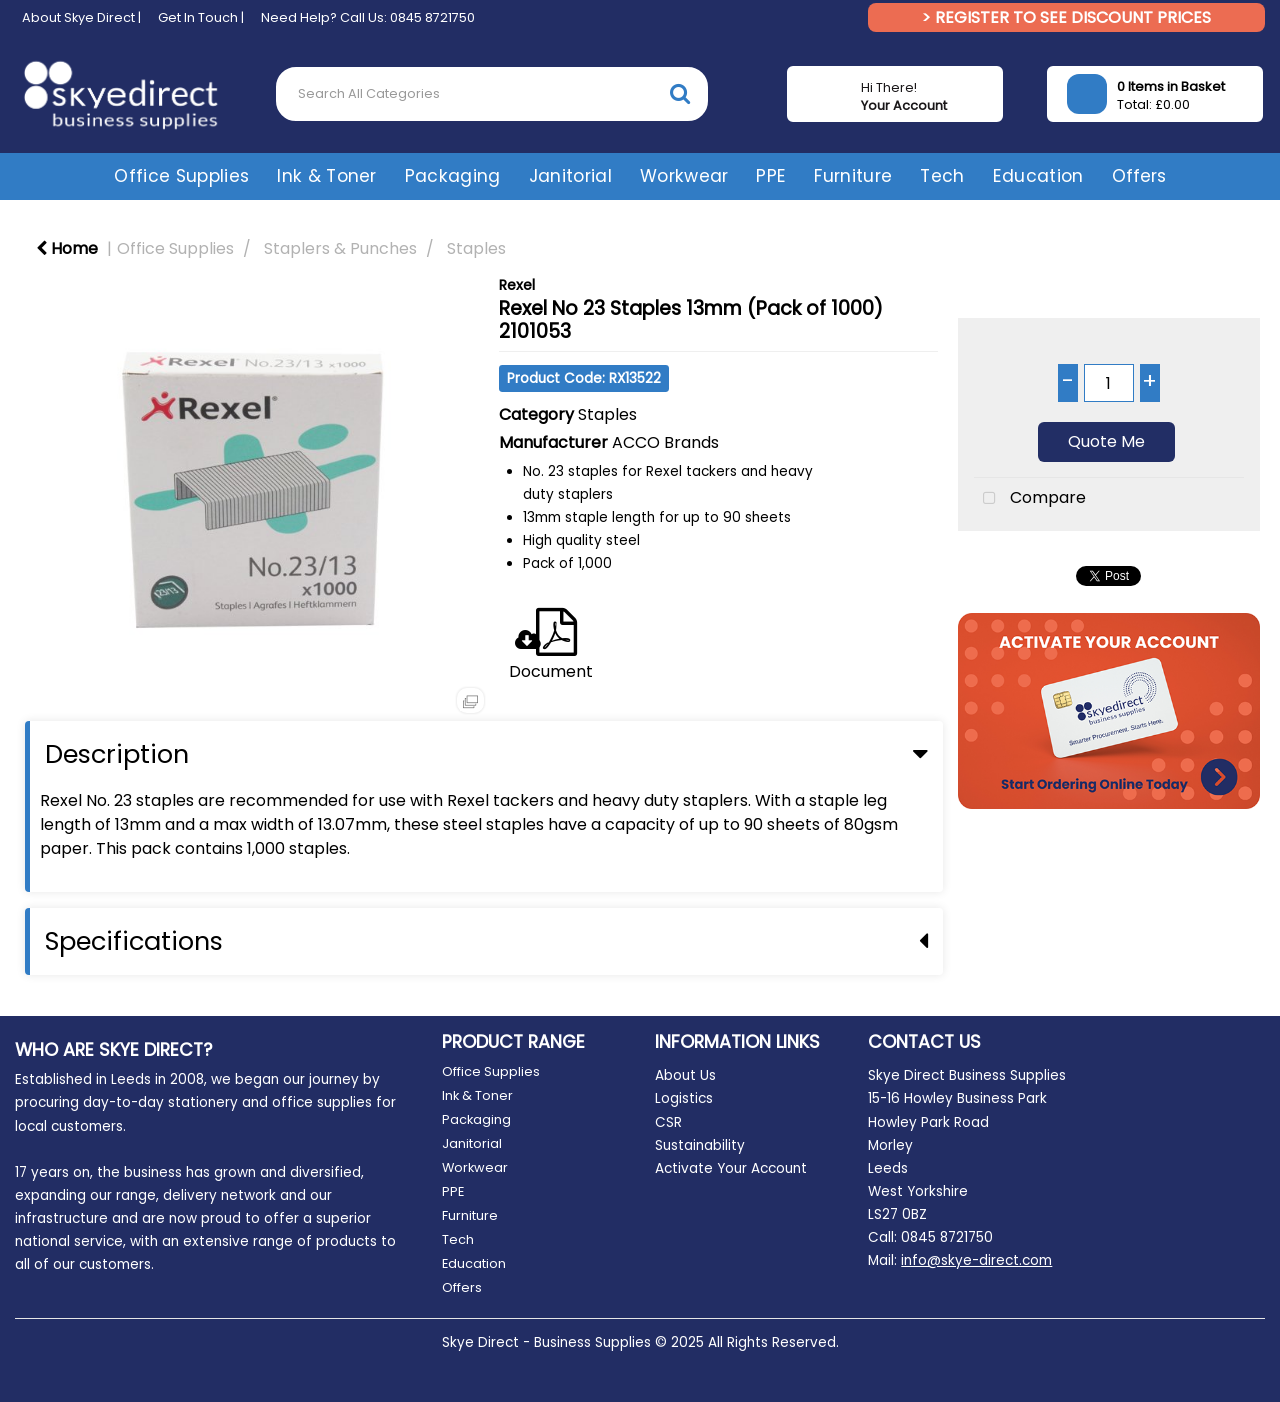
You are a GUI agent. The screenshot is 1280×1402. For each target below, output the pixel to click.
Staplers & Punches (340, 248)
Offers (1139, 176)
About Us (685, 1075)
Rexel (517, 285)
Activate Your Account (731, 1168)
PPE (771, 176)
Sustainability (700, 1145)
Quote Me (1106, 441)
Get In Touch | (201, 17)
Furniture (853, 176)
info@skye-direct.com (976, 1260)
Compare (1030, 499)
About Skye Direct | (81, 17)
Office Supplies (181, 176)
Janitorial (570, 176)
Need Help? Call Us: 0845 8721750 (368, 17)
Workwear (684, 176)
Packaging (453, 176)
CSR (668, 1122)
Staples (476, 248)
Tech (942, 176)
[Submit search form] (680, 93)
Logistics (684, 1098)
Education (1038, 176)
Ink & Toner (327, 176)
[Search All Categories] (492, 94)
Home (67, 248)
